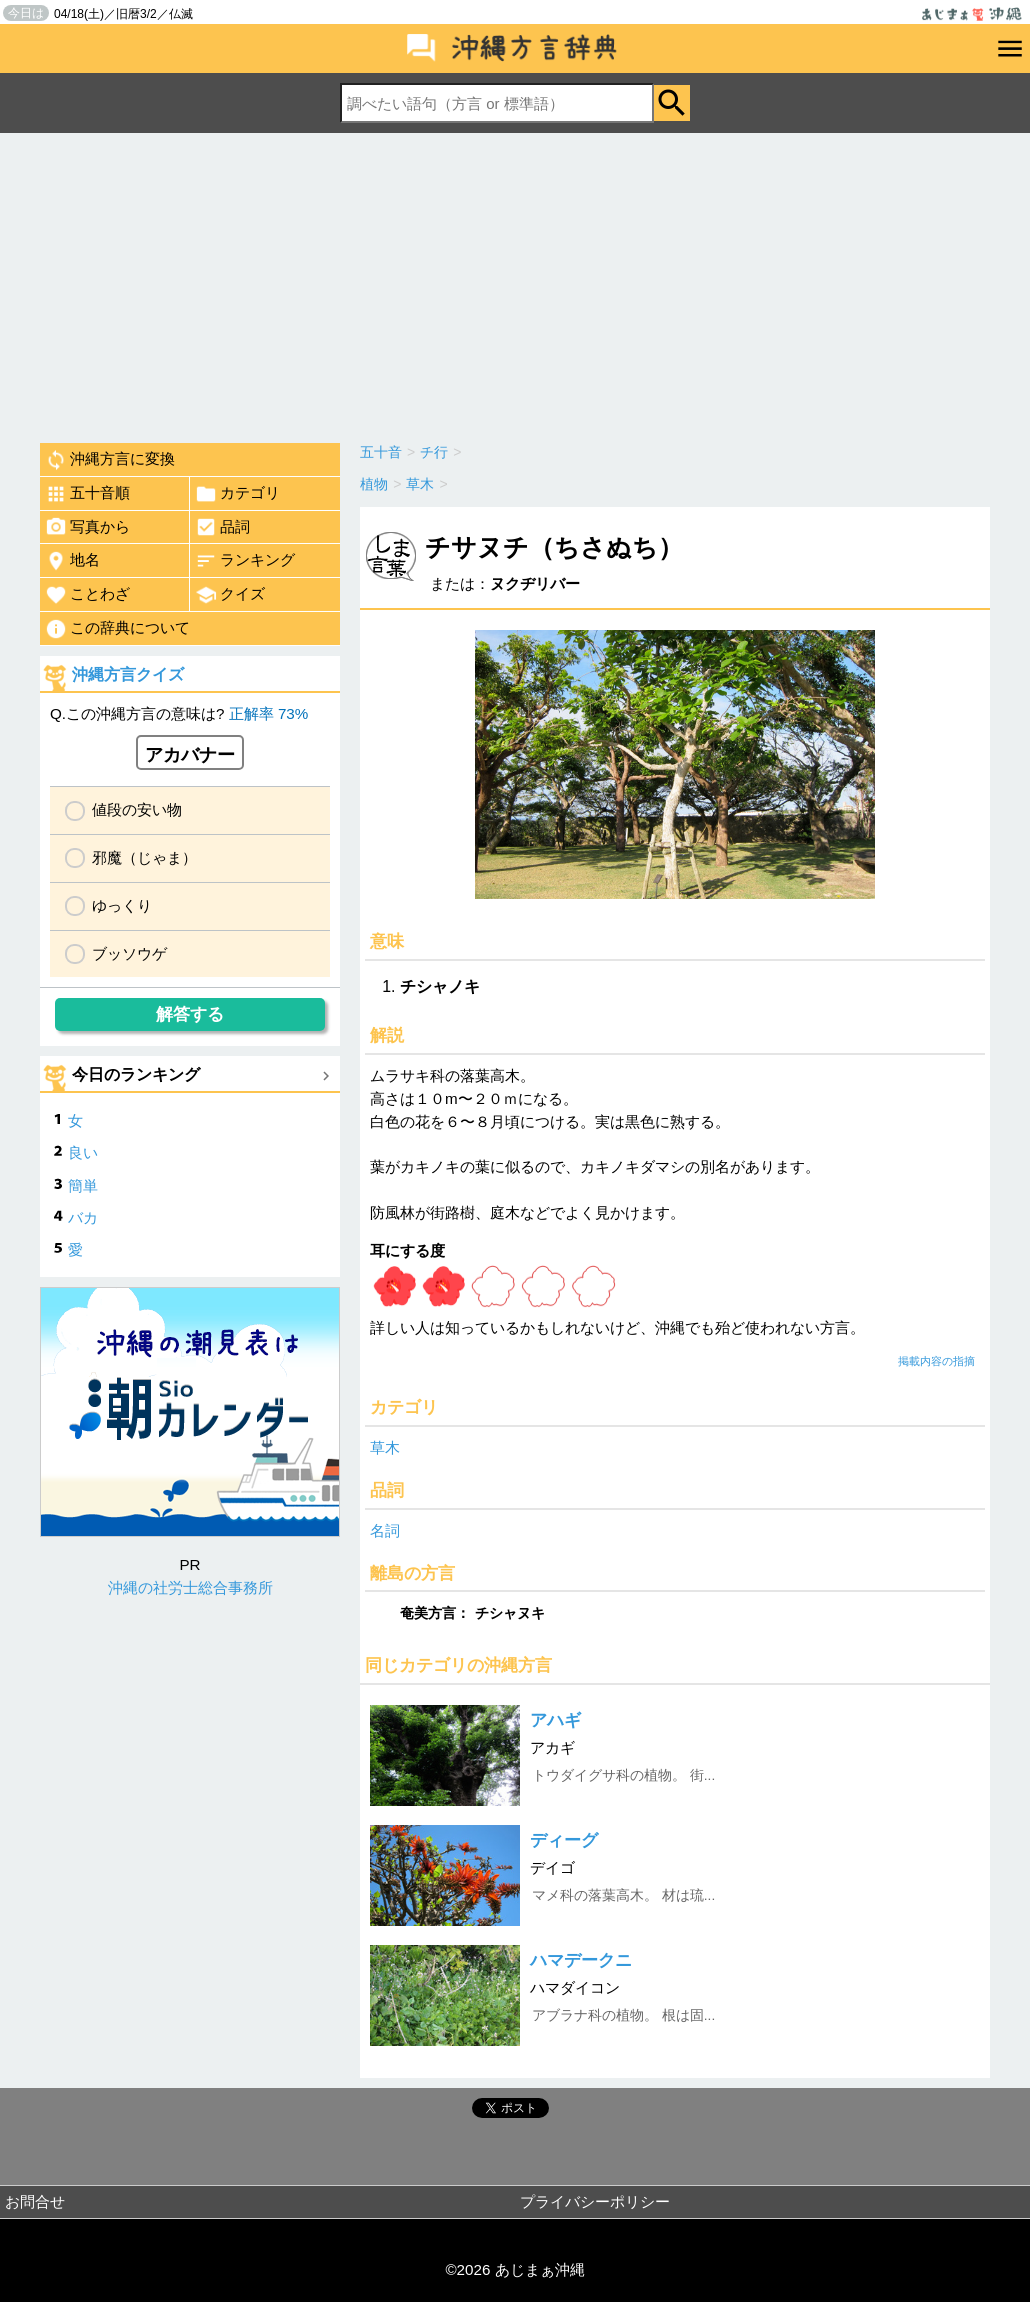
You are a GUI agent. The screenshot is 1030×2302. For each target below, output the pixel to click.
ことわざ (87, 595)
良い (83, 1152)
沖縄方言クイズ (128, 674)
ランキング (245, 561)
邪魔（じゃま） (144, 857)
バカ (83, 1217)
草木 (385, 1447)
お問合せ (35, 2201)
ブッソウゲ (129, 953)
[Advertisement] (515, 283)
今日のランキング (136, 1074)
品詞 (222, 527)
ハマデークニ (581, 1960)
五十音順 (87, 494)
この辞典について (117, 629)
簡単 (83, 1185)
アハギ (555, 1720)
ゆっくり (122, 905)
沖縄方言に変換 (110, 460)
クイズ (230, 595)
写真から (87, 527)
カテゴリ (237, 494)
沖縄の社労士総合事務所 (190, 1587)
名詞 (385, 1530)
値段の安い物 (137, 809)
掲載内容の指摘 (936, 1361)
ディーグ (564, 1840)
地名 (72, 561)
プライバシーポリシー (595, 2201)
